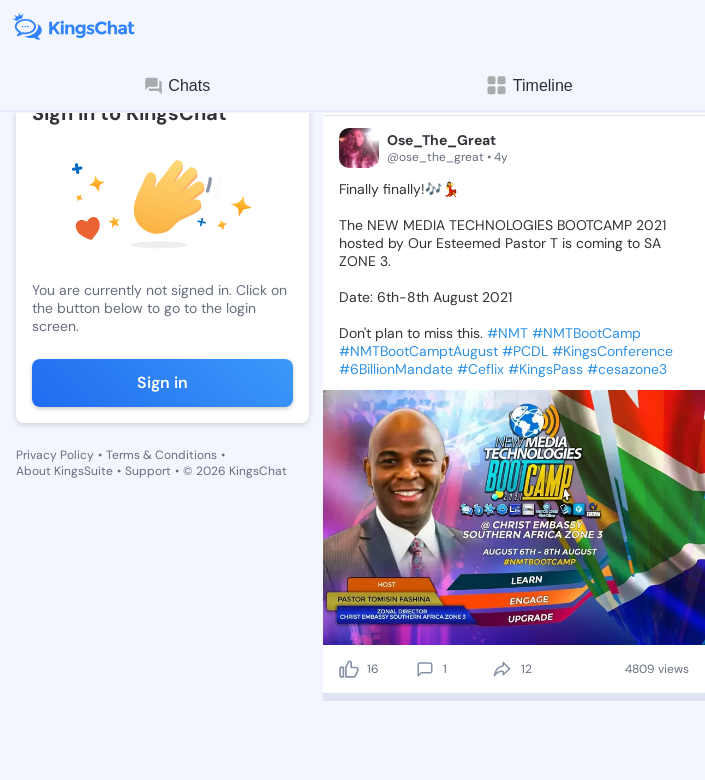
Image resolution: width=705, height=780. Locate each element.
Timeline (529, 85)
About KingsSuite (64, 471)
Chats (176, 86)
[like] (349, 669)
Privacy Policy (55, 455)
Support (148, 471)
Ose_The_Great (441, 140)
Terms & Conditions (161, 455)
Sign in (162, 382)
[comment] (425, 669)
